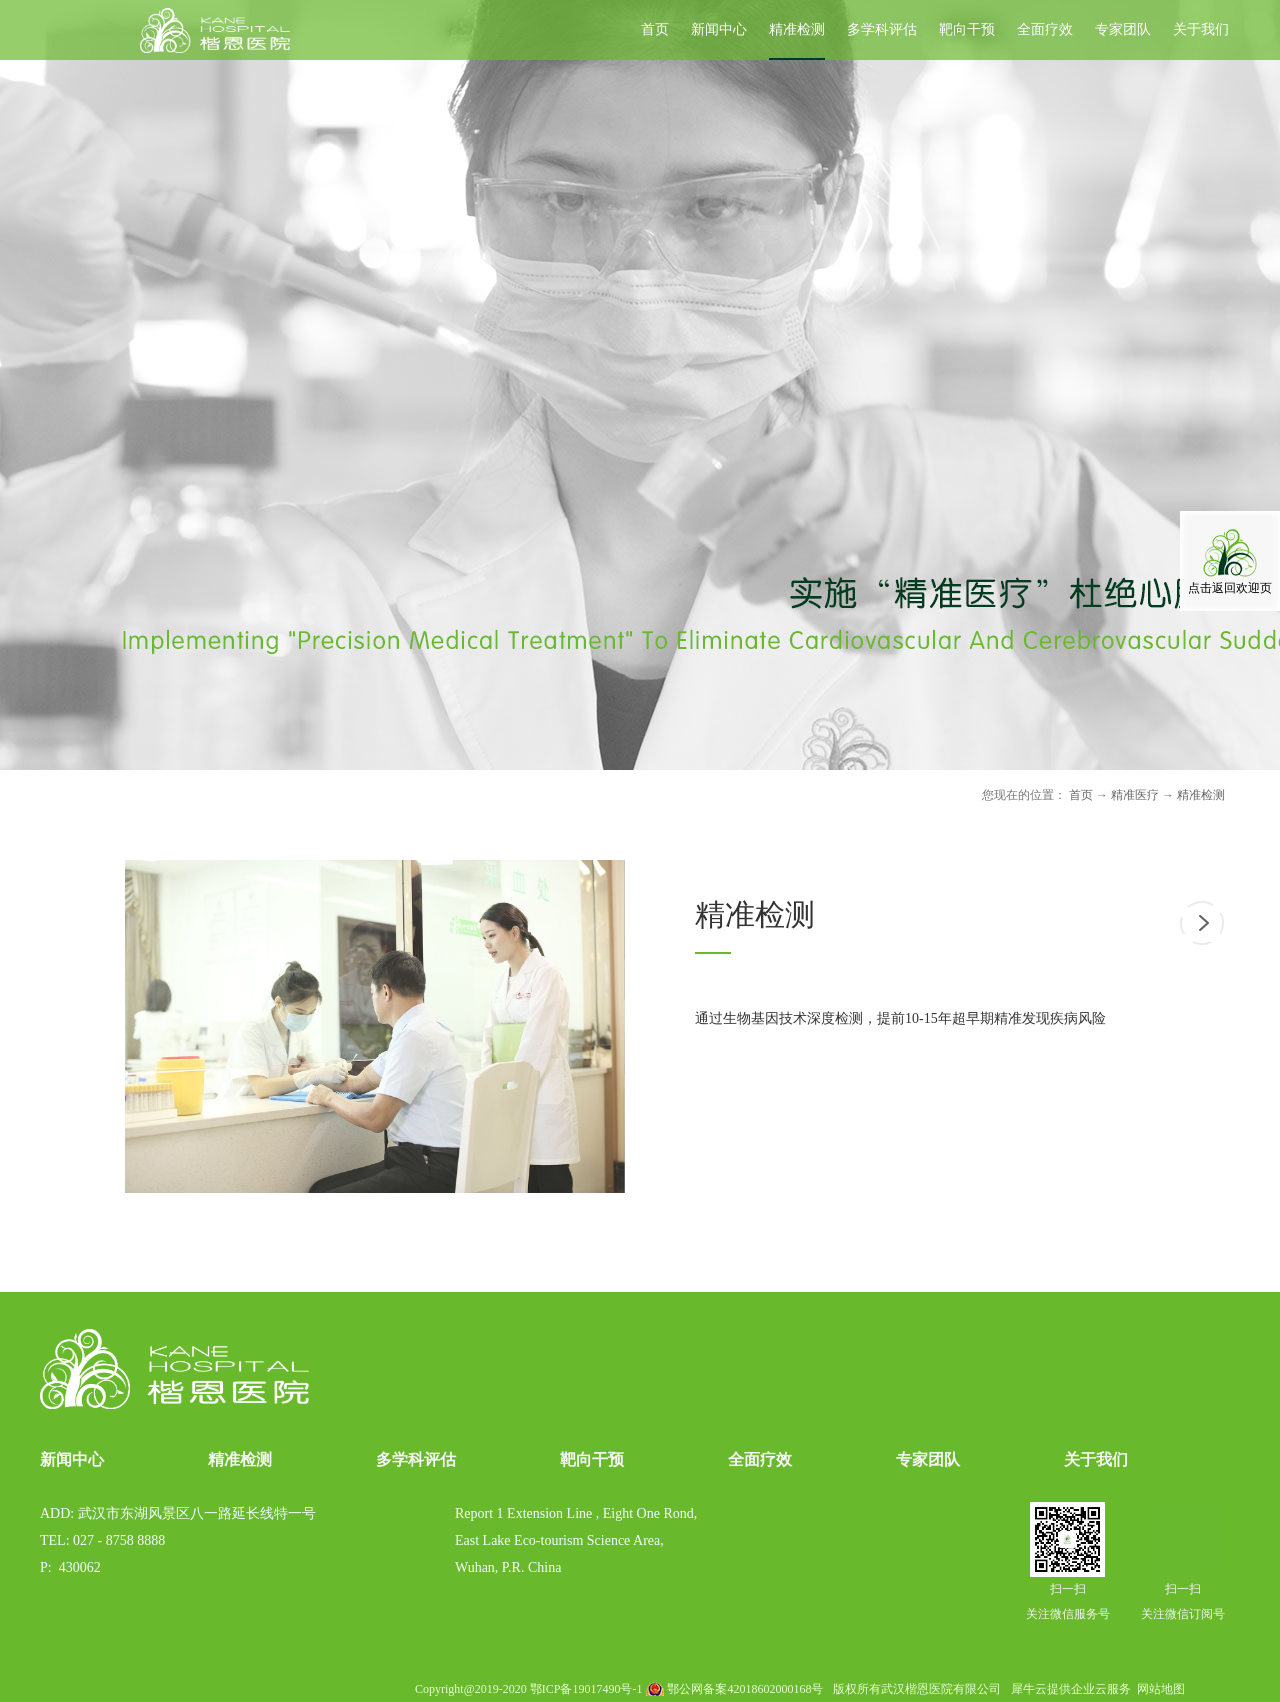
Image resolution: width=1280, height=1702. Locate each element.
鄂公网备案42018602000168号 (745, 1689)
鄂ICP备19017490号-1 (586, 1689)
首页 (655, 29)
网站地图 (1158, 1689)
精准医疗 (1135, 795)
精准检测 (1201, 795)
